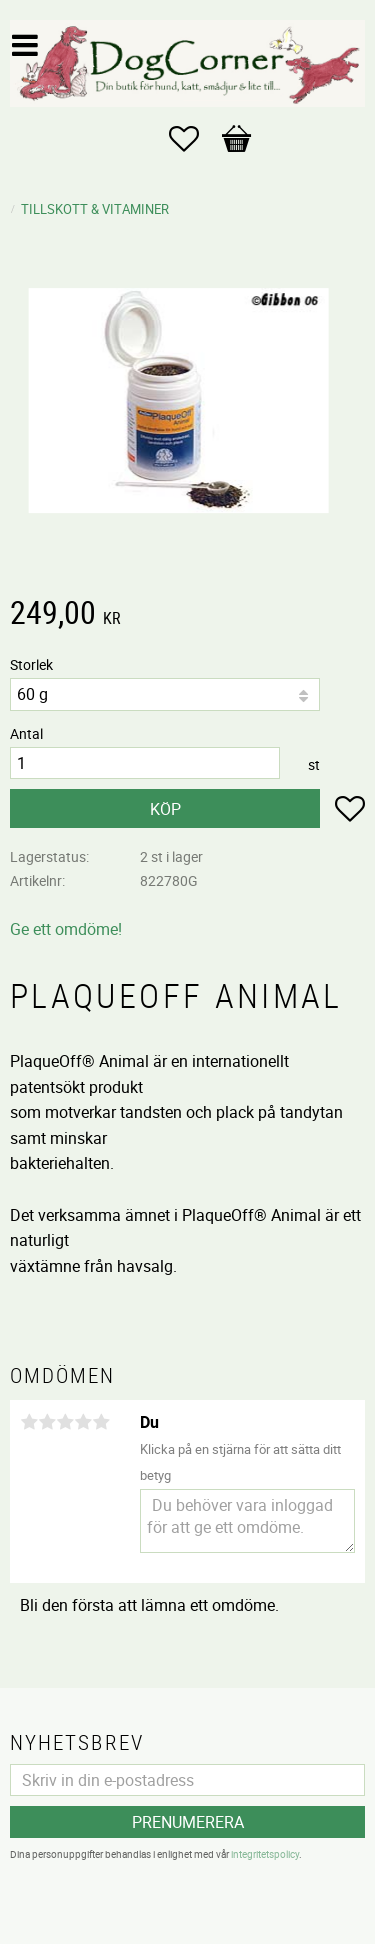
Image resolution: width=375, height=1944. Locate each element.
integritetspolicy (265, 1854)
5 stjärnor (101, 1422)
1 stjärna (29, 1422)
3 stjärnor (65, 1422)
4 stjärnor (83, 1422)
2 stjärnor (47, 1422)
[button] (194, 139)
